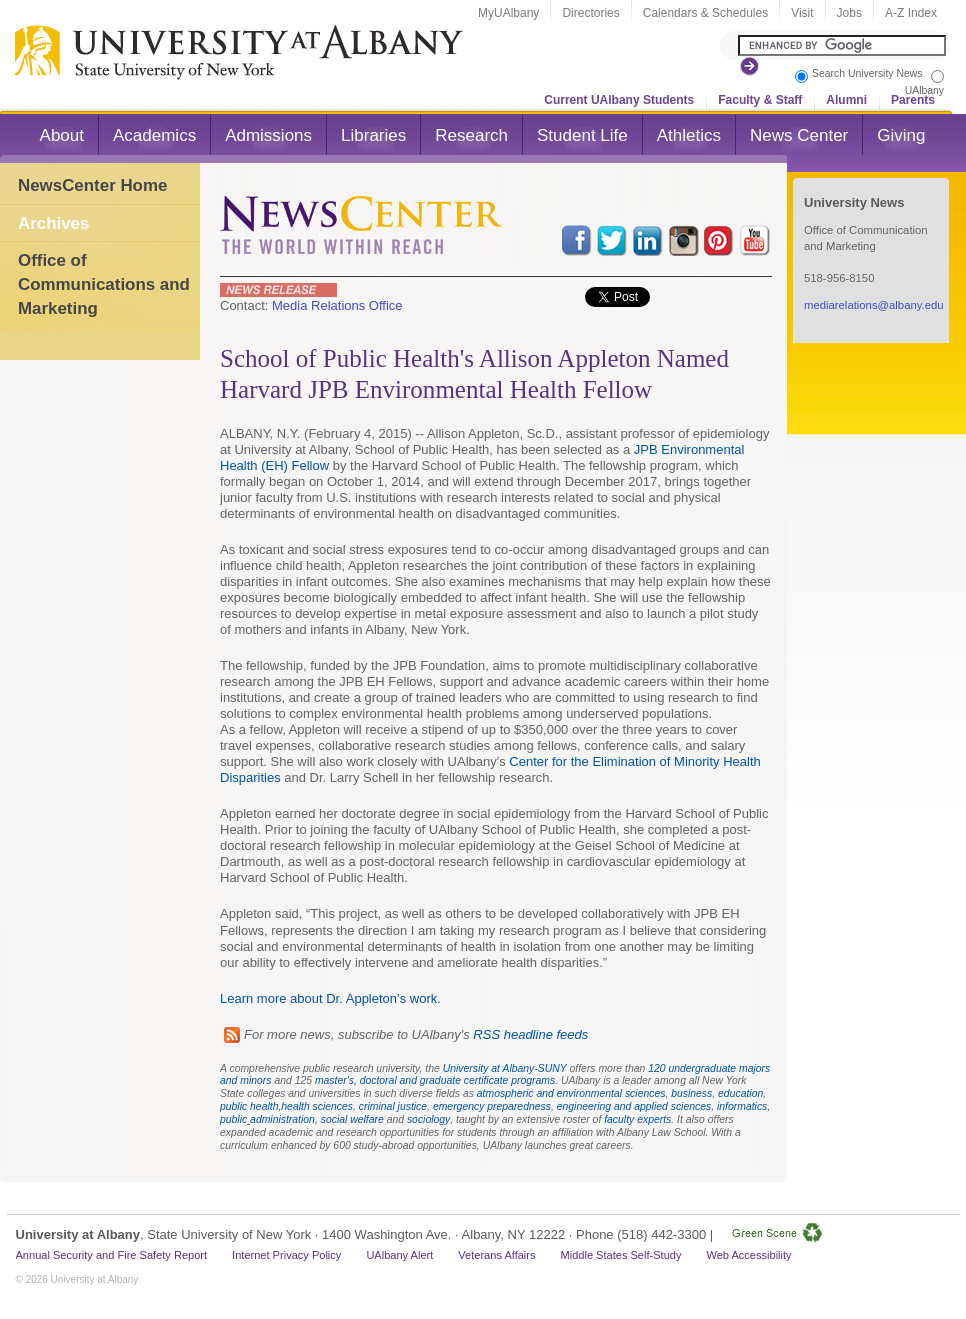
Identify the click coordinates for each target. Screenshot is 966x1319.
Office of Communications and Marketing (104, 284)
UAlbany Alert (399, 1255)
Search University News (867, 73)
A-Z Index (911, 13)
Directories (590, 13)
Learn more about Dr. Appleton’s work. (330, 998)
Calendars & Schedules (705, 13)
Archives (53, 223)
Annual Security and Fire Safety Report (112, 1255)
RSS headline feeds (530, 1034)
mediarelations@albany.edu (874, 305)
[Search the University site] (842, 45)
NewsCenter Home (92, 185)
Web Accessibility (748, 1255)
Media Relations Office (337, 305)
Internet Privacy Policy (286, 1255)
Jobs (849, 13)
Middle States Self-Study (621, 1255)
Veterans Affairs (496, 1255)
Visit (802, 13)
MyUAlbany (508, 13)
